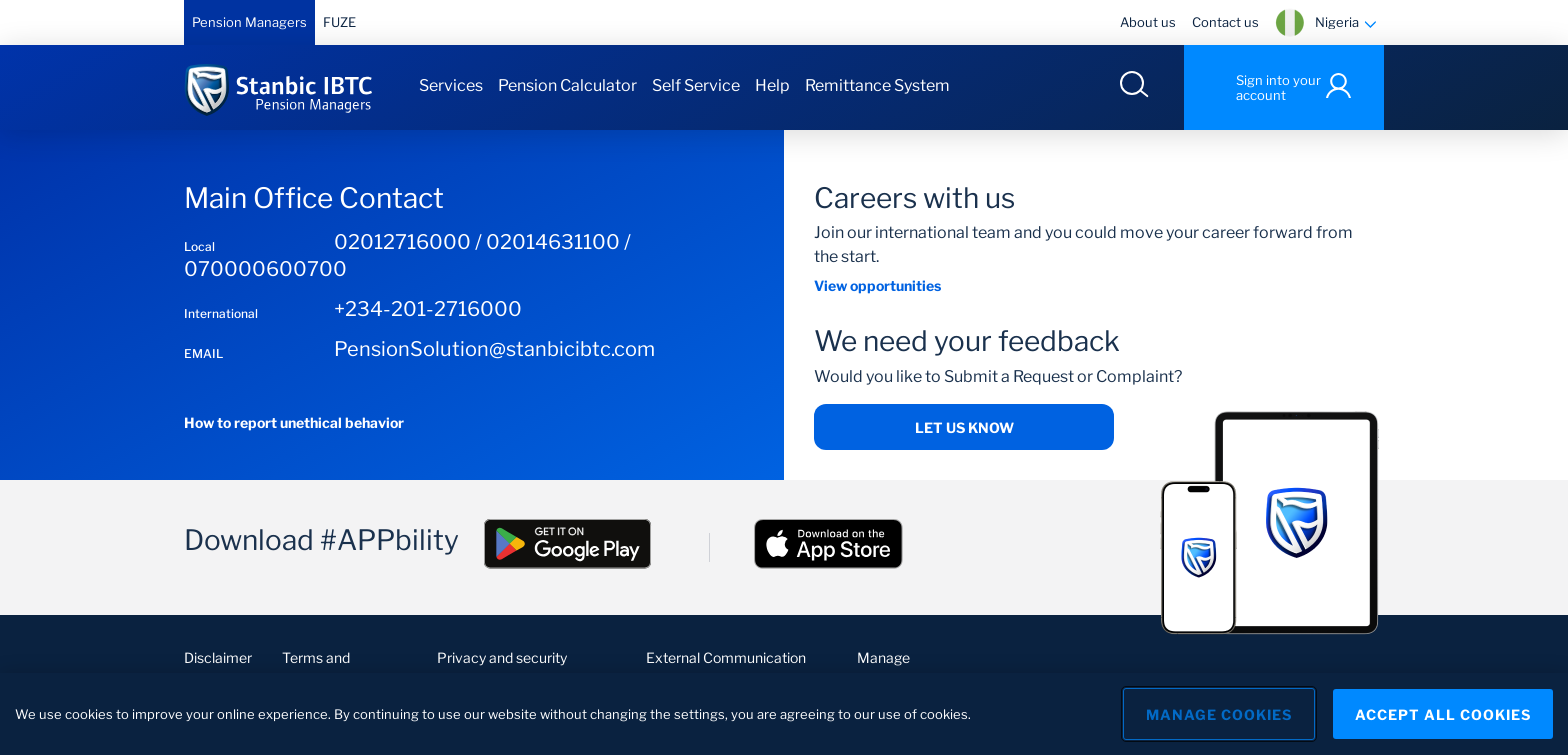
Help (772, 85)
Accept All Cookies (1443, 721)
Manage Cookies (1219, 721)
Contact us (1225, 22)
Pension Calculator (567, 85)
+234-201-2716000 (428, 309)
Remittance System (877, 85)
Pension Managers (249, 22)
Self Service (696, 85)
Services (451, 85)
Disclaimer (218, 657)
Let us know (964, 427)
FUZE (339, 22)
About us (1148, 22)
